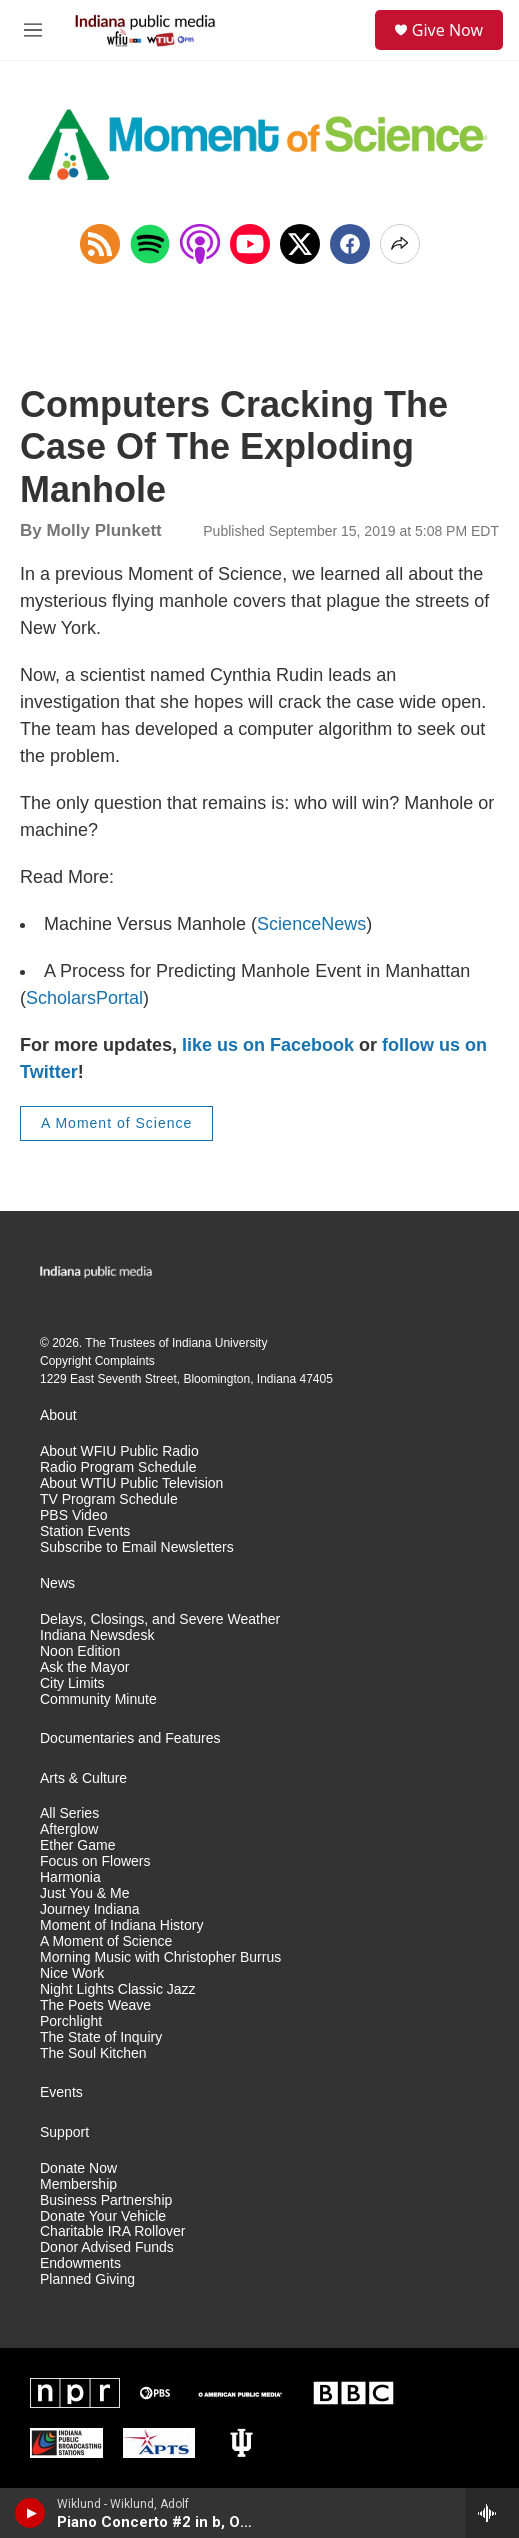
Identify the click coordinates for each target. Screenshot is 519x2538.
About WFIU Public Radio (119, 1451)
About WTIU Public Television (131, 1483)
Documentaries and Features (130, 1738)
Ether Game (77, 1845)
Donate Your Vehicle (103, 2216)
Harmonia (70, 1877)
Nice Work (72, 1973)
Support (64, 2132)
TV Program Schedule (109, 1499)
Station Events (85, 1531)
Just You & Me (85, 1893)
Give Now (447, 30)
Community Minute (98, 1699)
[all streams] (492, 2513)
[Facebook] (350, 244)
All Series (69, 1813)
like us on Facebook (268, 1045)
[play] (30, 2513)
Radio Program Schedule (118, 1467)
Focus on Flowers (95, 1861)
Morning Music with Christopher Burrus (160, 1957)
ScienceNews (311, 924)
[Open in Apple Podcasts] (200, 244)
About (58, 1415)
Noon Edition (80, 1651)
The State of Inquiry (101, 2037)
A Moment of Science (116, 1123)
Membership (78, 2184)
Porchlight (71, 2021)
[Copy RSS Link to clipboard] (100, 244)
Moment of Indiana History (121, 1925)
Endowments (80, 2263)
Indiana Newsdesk (97, 1635)
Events (61, 2092)
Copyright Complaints (97, 1361)
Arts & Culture (83, 1778)
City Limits (72, 1683)
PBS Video (73, 1515)
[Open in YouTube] (250, 244)
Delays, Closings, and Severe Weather (160, 1619)
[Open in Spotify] (150, 244)
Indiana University (219, 1343)
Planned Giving (87, 2279)
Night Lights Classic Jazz (118, 1989)
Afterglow (69, 1829)
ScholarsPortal (84, 998)
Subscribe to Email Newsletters (137, 1547)
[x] (300, 244)
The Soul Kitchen (93, 2053)
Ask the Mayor (84, 1667)
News (57, 1583)
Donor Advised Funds (107, 2247)
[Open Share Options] (400, 244)
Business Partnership (106, 2200)
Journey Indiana (90, 1909)
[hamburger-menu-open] (33, 30)
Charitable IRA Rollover (113, 2231)
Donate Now (78, 2168)
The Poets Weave (95, 2005)
